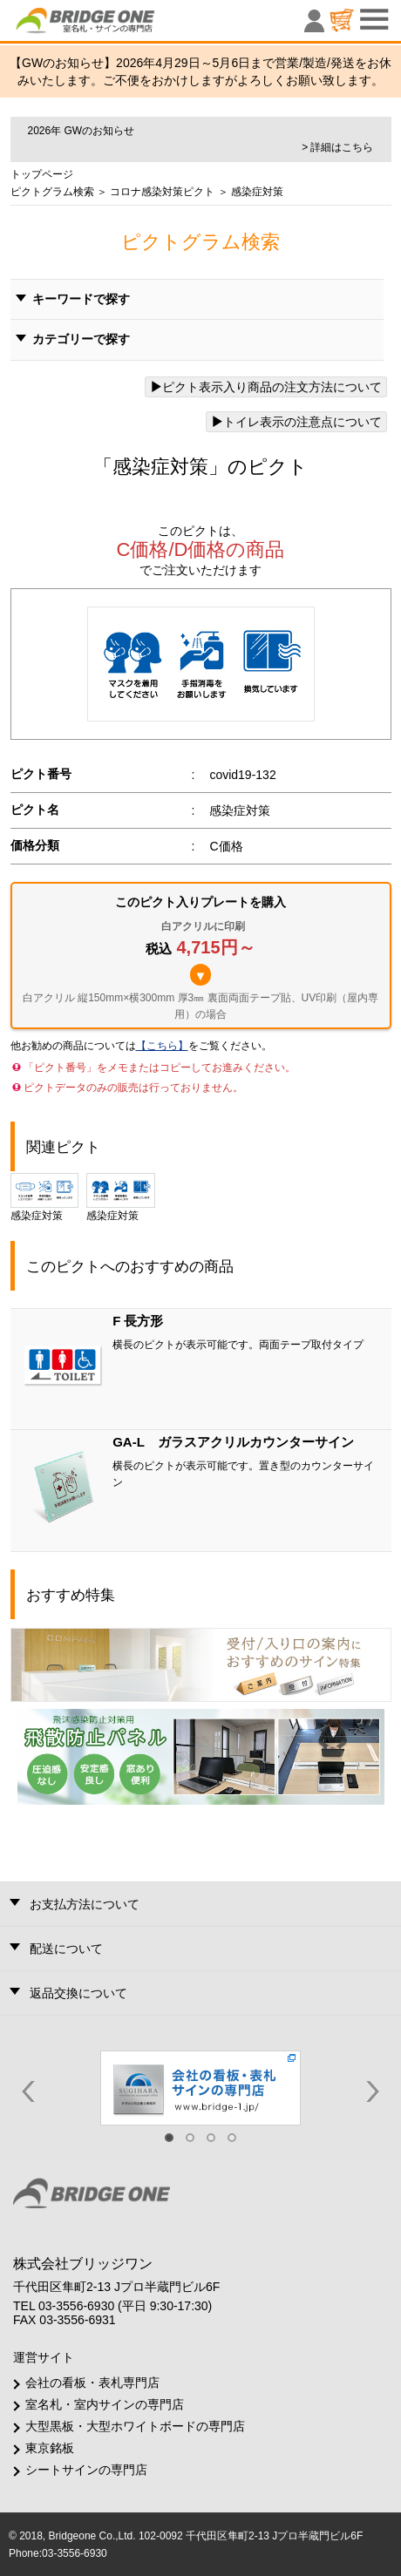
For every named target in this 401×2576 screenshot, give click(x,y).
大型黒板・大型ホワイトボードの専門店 (135, 2426)
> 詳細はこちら (337, 147)
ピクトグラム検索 (52, 192)
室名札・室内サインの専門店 (104, 2404)
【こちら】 (162, 1046)
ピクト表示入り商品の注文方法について (266, 387)
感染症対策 (44, 1197)
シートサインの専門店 (86, 2470)
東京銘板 (49, 2448)
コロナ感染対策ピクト (160, 192)
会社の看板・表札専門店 (92, 2383)
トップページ (41, 174)
